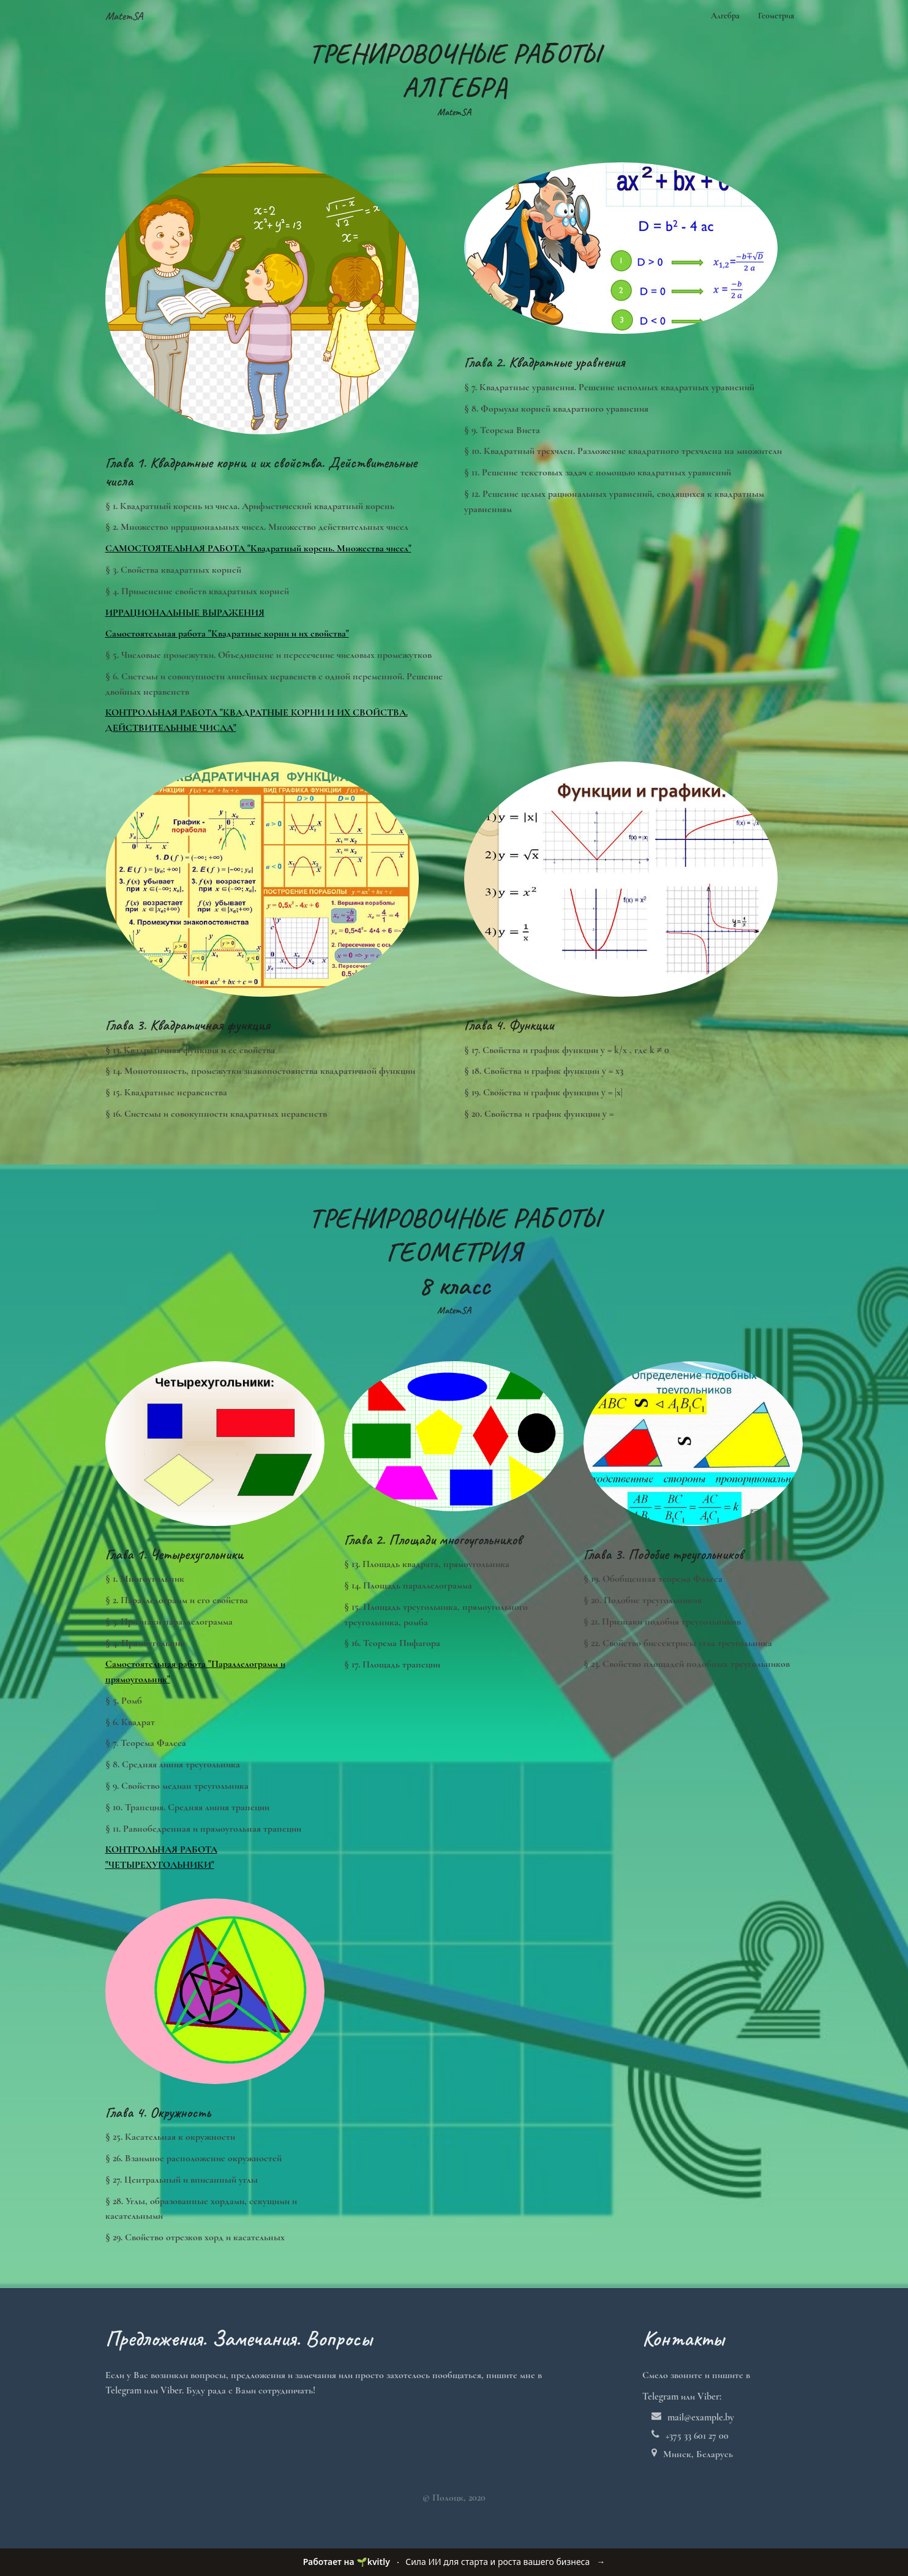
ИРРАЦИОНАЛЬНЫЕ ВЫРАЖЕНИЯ (185, 612)
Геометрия (776, 15)
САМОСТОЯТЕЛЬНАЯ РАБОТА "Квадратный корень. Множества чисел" (258, 548)
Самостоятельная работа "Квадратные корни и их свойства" (227, 633)
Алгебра (725, 15)
